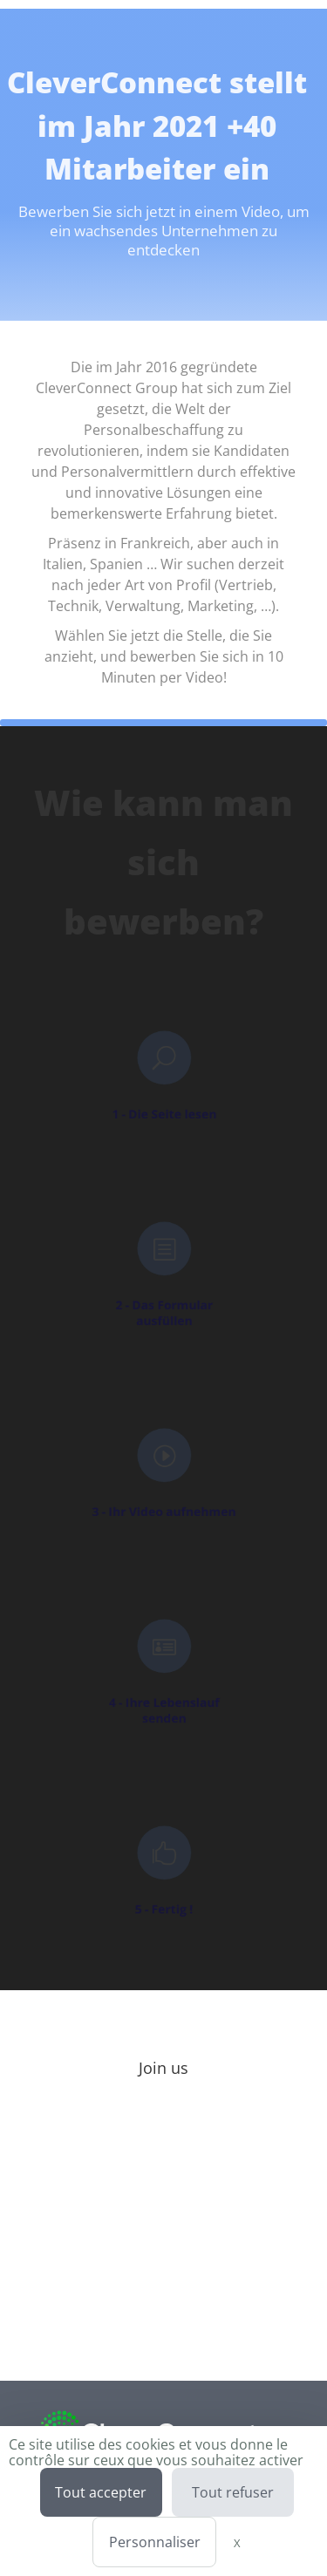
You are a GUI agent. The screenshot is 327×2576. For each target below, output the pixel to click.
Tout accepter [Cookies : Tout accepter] (100, 2492)
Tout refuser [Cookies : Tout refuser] (233, 2492)
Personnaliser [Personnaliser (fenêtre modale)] (155, 2542)
